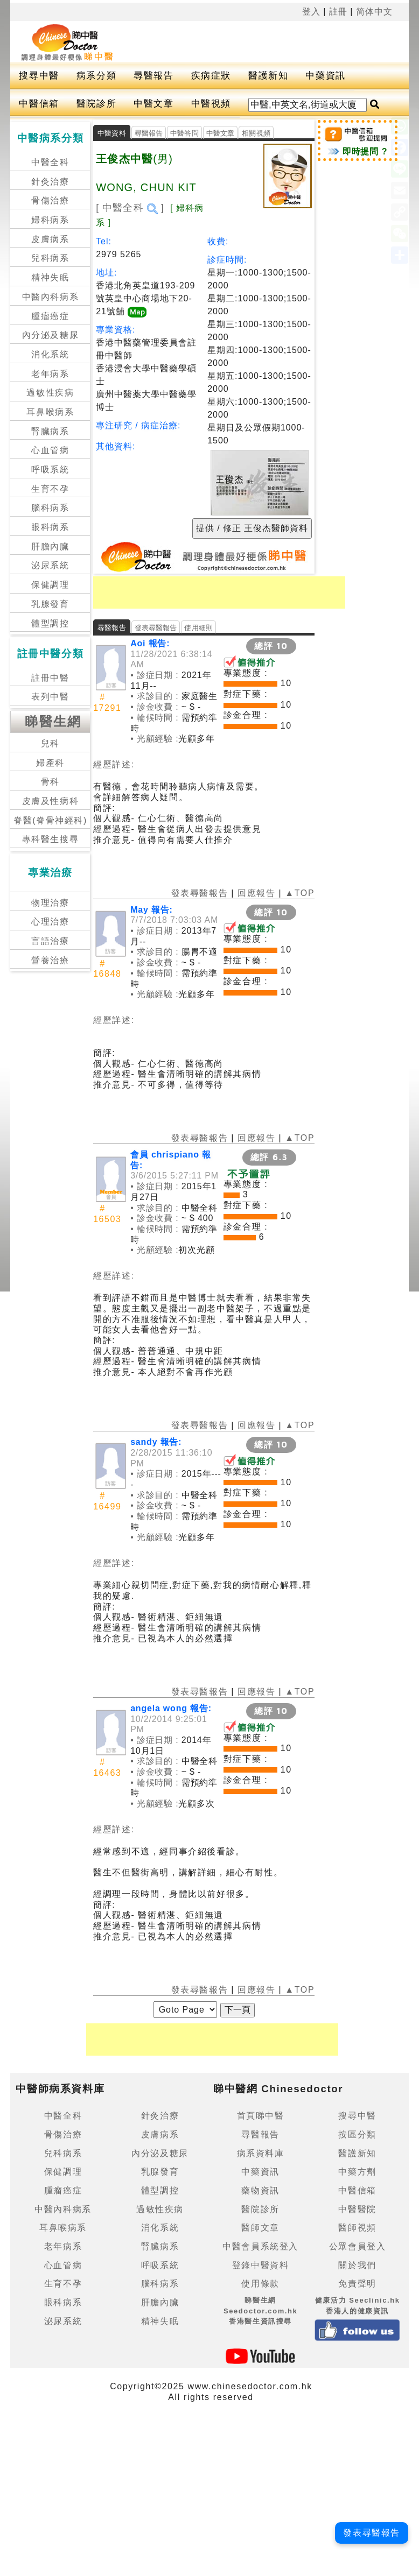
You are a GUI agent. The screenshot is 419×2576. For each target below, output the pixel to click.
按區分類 (357, 2134)
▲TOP (298, 893)
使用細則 (198, 628)
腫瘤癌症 (50, 316)
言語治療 (50, 940)
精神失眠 (50, 277)
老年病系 (50, 373)
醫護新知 (268, 75)
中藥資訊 (325, 75)
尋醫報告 (153, 75)
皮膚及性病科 (50, 801)
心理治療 (50, 921)
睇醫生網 (53, 721)
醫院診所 (96, 103)
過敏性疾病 (50, 392)
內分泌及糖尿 (50, 335)
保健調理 (50, 584)
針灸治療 (50, 181)
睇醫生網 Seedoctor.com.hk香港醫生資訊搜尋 (261, 2310)
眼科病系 (50, 527)
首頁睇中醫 (260, 2115)
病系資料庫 (260, 2153)
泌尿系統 (50, 565)
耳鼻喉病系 (50, 412)
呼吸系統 (50, 469)
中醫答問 (184, 133)
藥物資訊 (260, 2190)
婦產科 (50, 762)
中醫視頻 (211, 103)
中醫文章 (153, 103)
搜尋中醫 (39, 75)
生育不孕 (50, 488)
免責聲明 (357, 2283)
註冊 (338, 11)
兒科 (50, 743)
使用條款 (260, 2283)
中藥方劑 (357, 2171)
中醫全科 (50, 162)
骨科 (50, 781)
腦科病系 (50, 507)
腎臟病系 (50, 431)
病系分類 (96, 75)
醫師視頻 (357, 2227)
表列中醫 (50, 696)
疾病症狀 (211, 75)
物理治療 (50, 902)
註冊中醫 (50, 677)
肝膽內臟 (50, 546)
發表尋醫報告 (156, 628)
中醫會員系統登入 (260, 2246)
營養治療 (50, 960)
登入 (311, 11)
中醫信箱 (39, 103)
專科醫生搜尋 (50, 839)
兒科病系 (50, 258)
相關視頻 (256, 133)
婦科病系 (50, 219)
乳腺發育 (50, 604)
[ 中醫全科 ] (130, 207)
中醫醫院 (357, 2209)
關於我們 (357, 2265)
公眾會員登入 (357, 2246)
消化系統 (50, 354)
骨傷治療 (50, 200)
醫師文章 (260, 2227)
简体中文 (374, 11)
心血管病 (50, 450)
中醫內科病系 (50, 296)
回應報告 (256, 893)
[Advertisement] (251, 40)
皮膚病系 (50, 239)
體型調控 (50, 623)
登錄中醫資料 (260, 2265)
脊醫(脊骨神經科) (50, 820)
